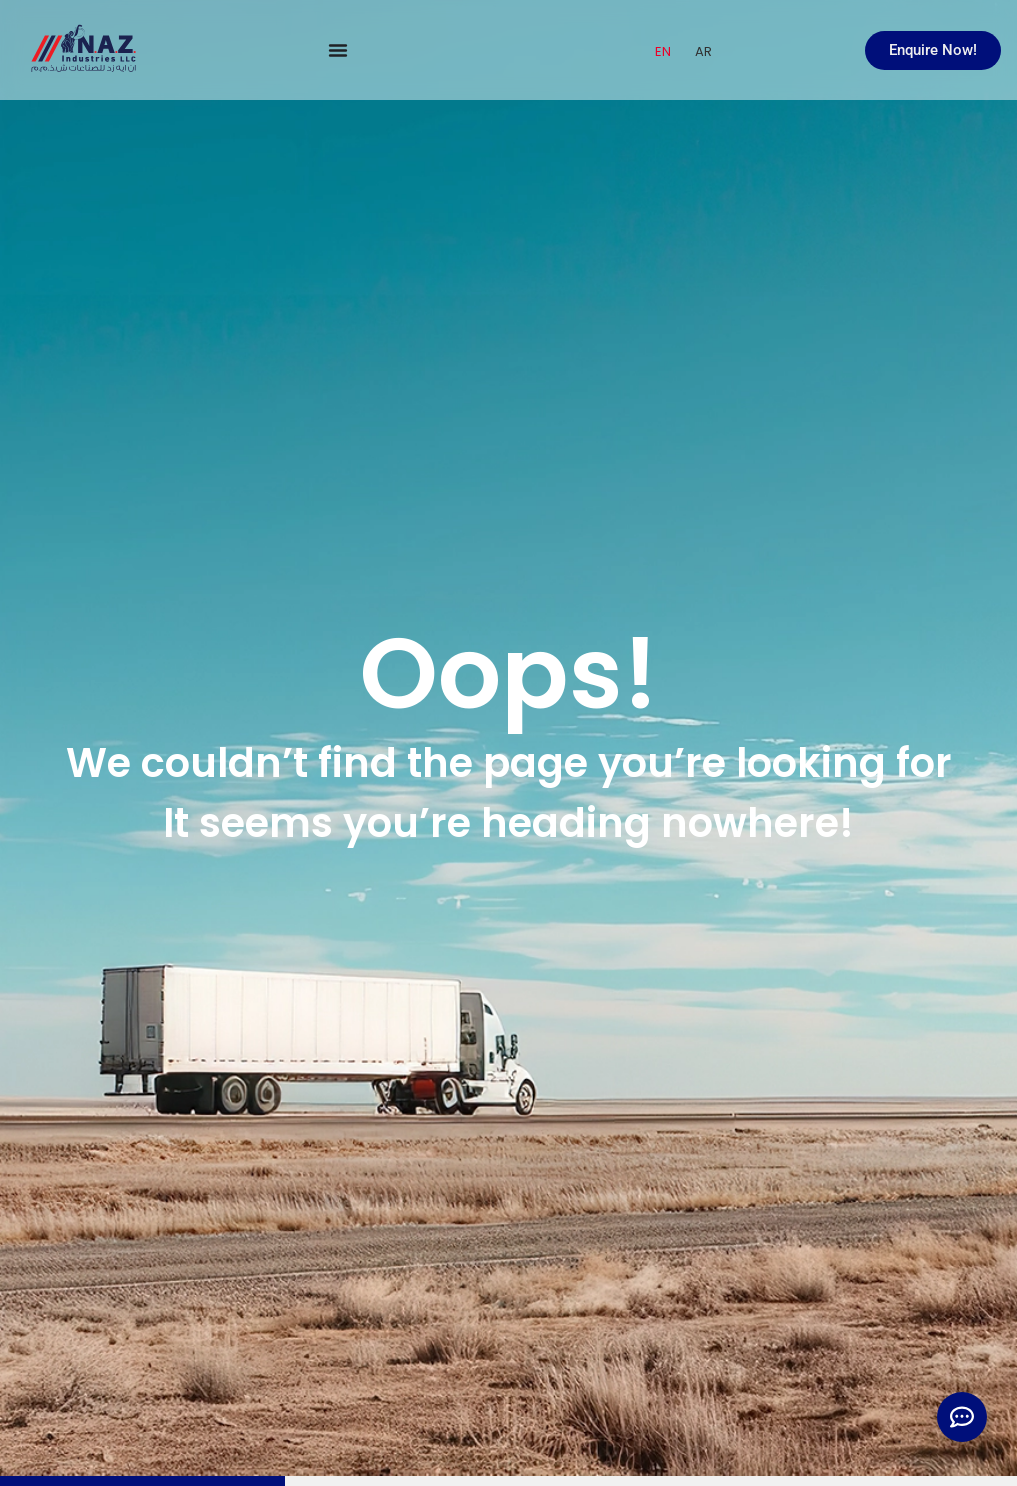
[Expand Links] (962, 1417)
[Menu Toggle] (338, 50)
